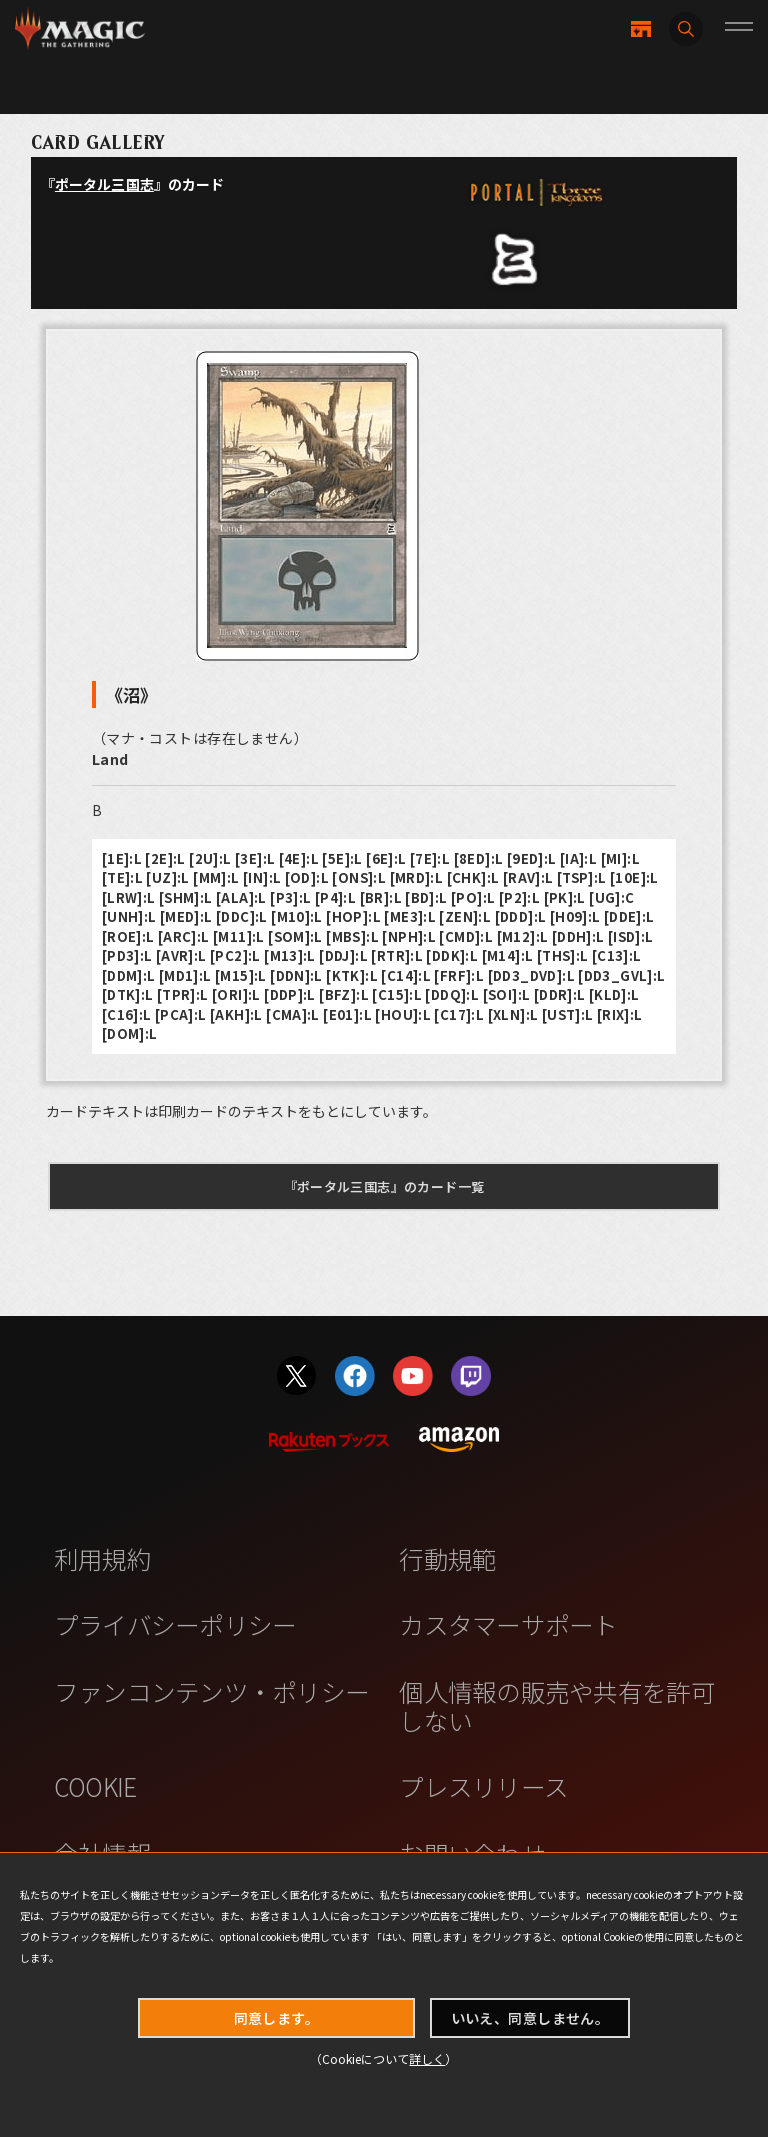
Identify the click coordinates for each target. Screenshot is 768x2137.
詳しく (427, 2058)
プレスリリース (483, 1786)
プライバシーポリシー (175, 1624)
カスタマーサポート (508, 1624)
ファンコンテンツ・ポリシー (211, 1691)
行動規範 (447, 1558)
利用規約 (102, 1558)
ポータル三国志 (104, 184)
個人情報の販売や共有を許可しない (556, 1705)
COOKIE (95, 1786)
